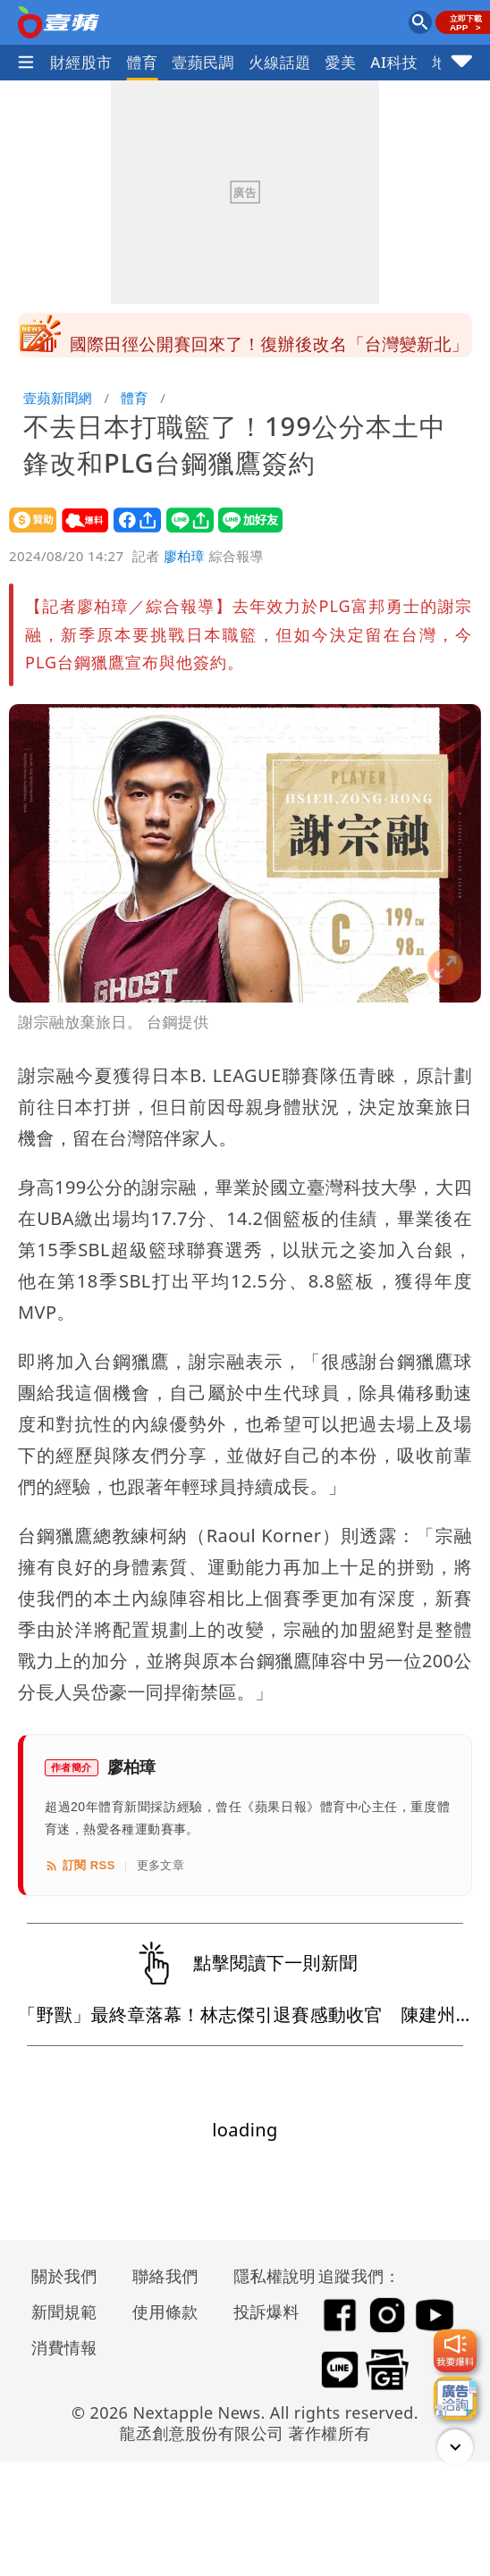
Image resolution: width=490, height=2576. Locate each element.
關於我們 (64, 2276)
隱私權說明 (268, 2276)
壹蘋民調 (203, 62)
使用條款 (165, 2311)
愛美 (341, 62)
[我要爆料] (455, 2350)
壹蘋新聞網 (57, 398)
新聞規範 (64, 2311)
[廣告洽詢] (455, 2398)
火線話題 (280, 62)
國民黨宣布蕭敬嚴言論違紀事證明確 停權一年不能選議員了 (269, 340)
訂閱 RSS (80, 1866)
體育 (142, 62)
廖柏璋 (184, 556)
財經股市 (81, 62)
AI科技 (394, 62)
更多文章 (161, 1865)
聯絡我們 (165, 2276)
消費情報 (64, 2347)
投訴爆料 (266, 2311)
